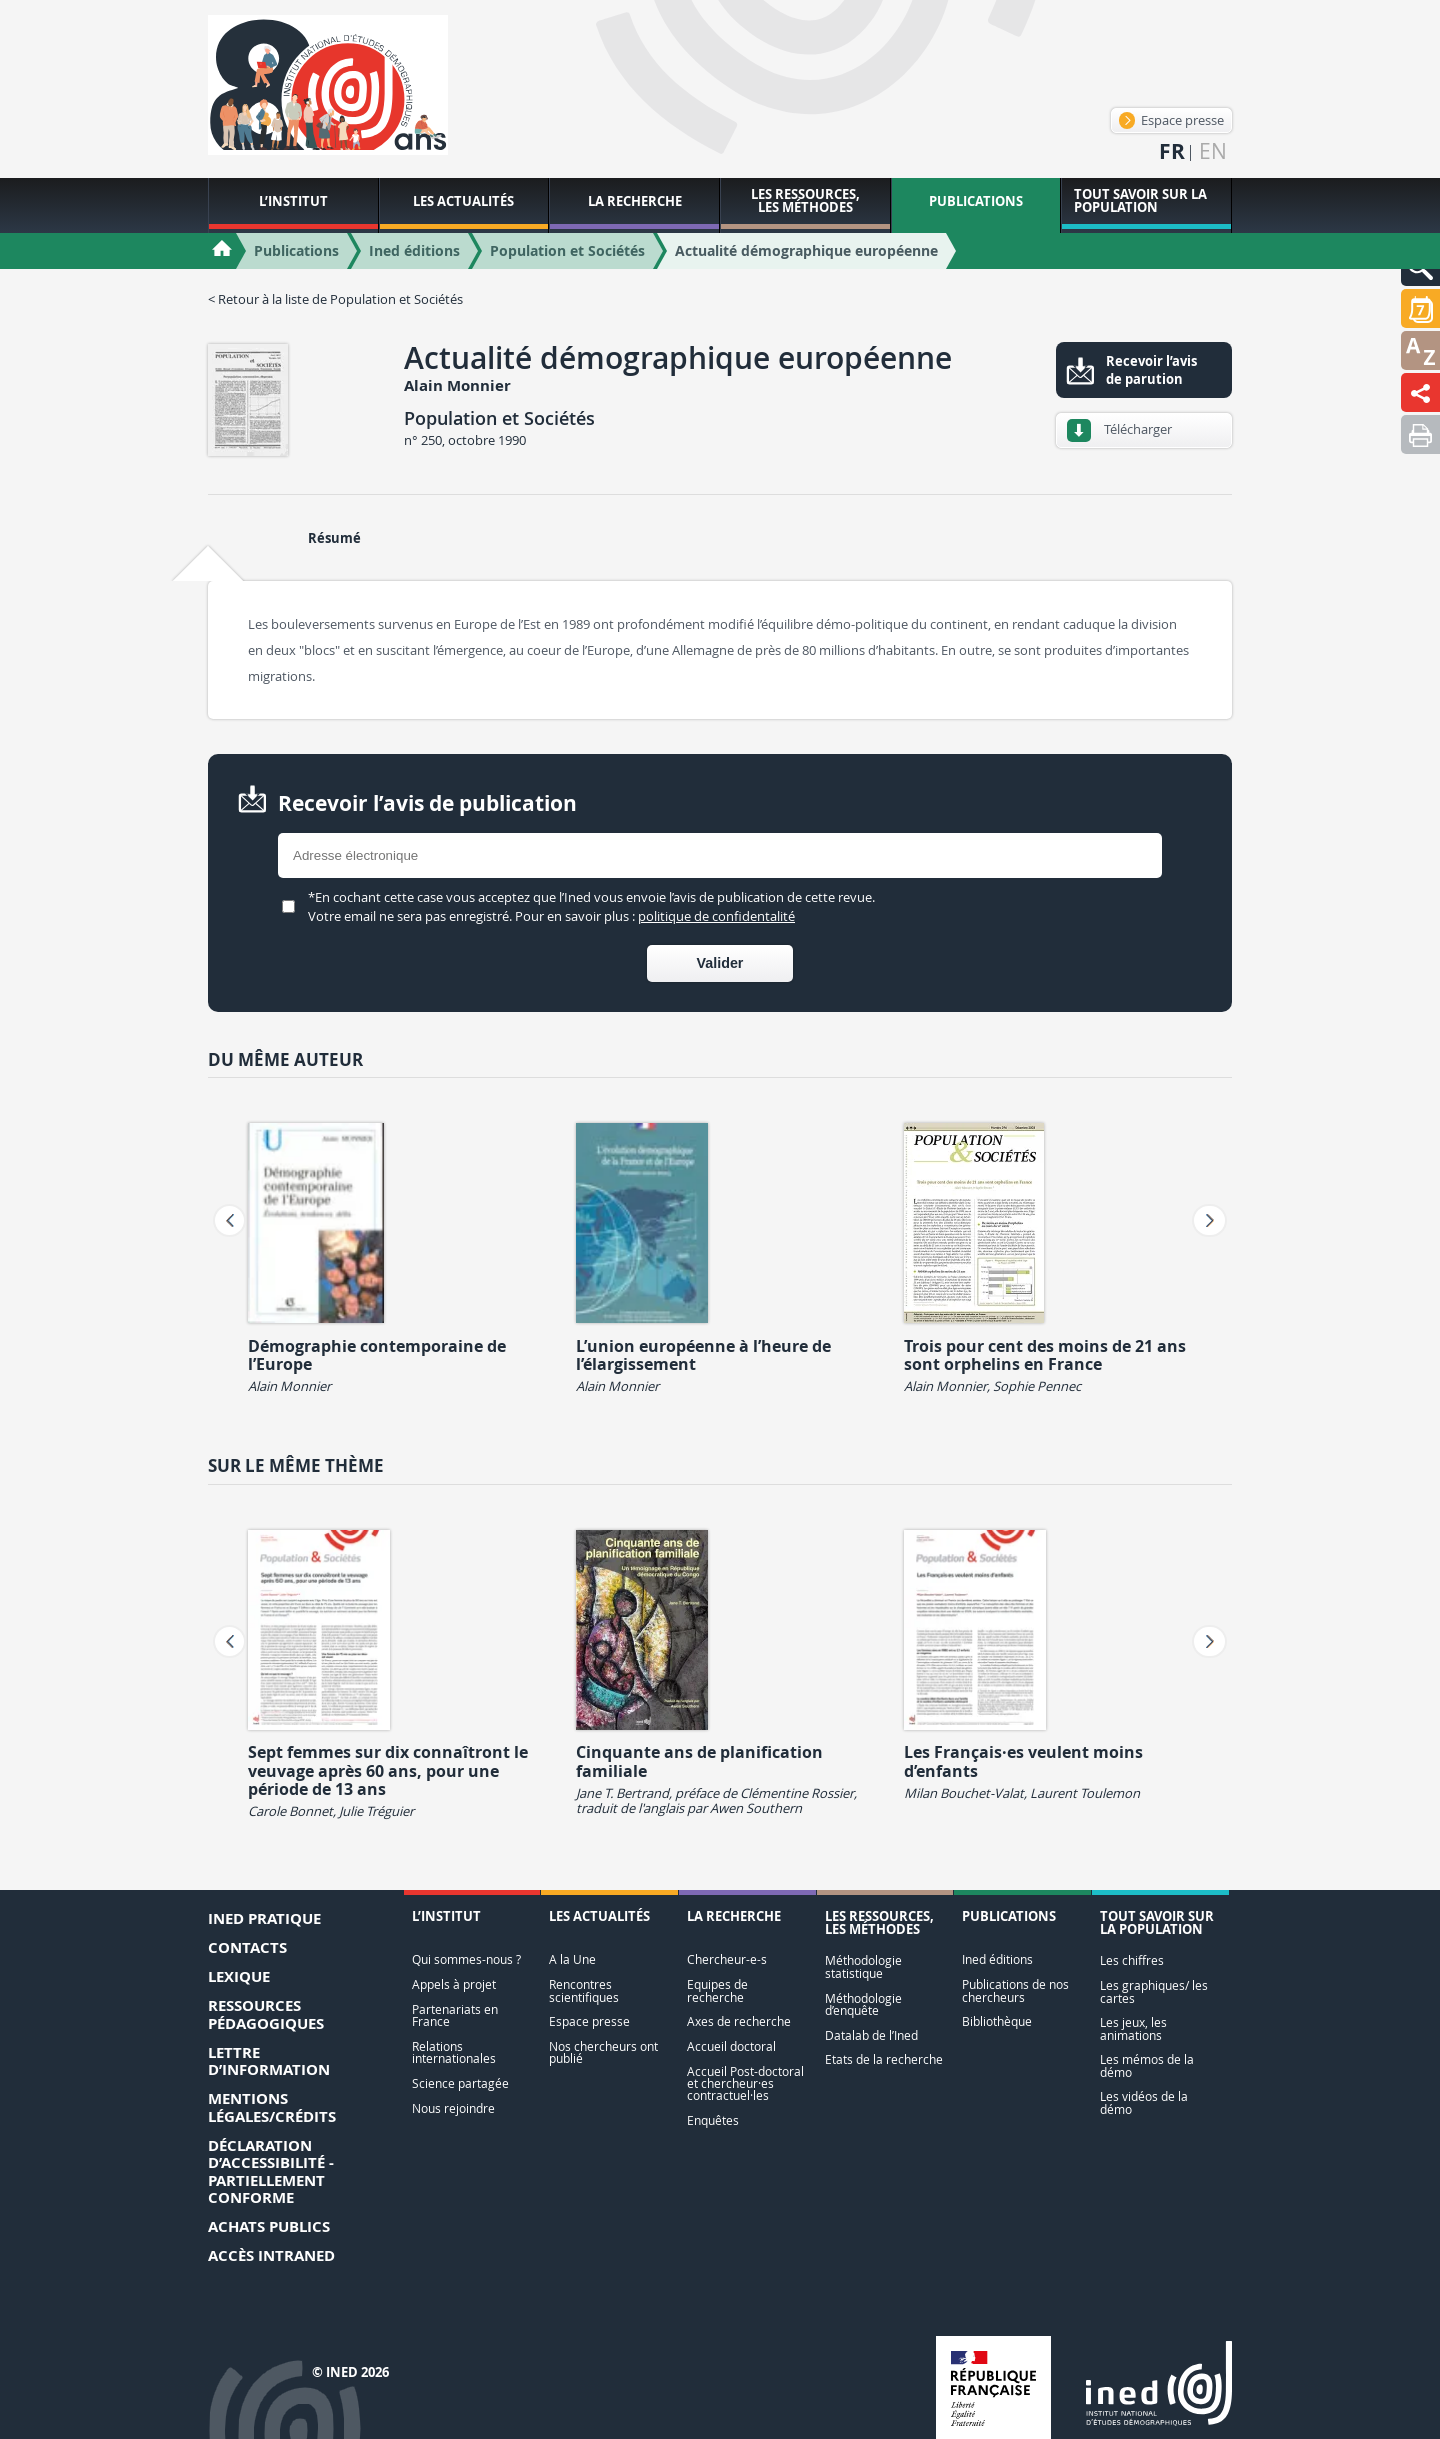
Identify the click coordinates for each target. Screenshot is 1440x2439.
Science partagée (460, 2083)
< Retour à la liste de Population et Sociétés (335, 299)
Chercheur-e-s (727, 1959)
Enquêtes (713, 2120)
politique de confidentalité (716, 916)
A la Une (572, 1959)
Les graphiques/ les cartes (1154, 1991)
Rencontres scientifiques (584, 1990)
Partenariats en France (455, 2015)
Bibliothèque (997, 2021)
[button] (1420, 308)
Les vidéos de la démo (1144, 2102)
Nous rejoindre (453, 2108)
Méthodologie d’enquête (863, 2004)
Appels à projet (454, 1984)
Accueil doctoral (731, 2046)
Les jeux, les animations (1133, 2028)
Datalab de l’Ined (871, 2035)
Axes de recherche (739, 2021)
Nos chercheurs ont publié (603, 2052)
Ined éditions (997, 1959)
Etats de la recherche (884, 2059)
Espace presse (1171, 120)
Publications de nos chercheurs (1015, 1990)
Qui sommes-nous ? (466, 1959)
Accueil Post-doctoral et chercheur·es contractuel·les (745, 2084)
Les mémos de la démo (1147, 2065)
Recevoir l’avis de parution (1151, 370)
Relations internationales (454, 2052)
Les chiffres (1132, 1960)
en (1213, 151)
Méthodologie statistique (863, 1966)
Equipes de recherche (717, 1990)
